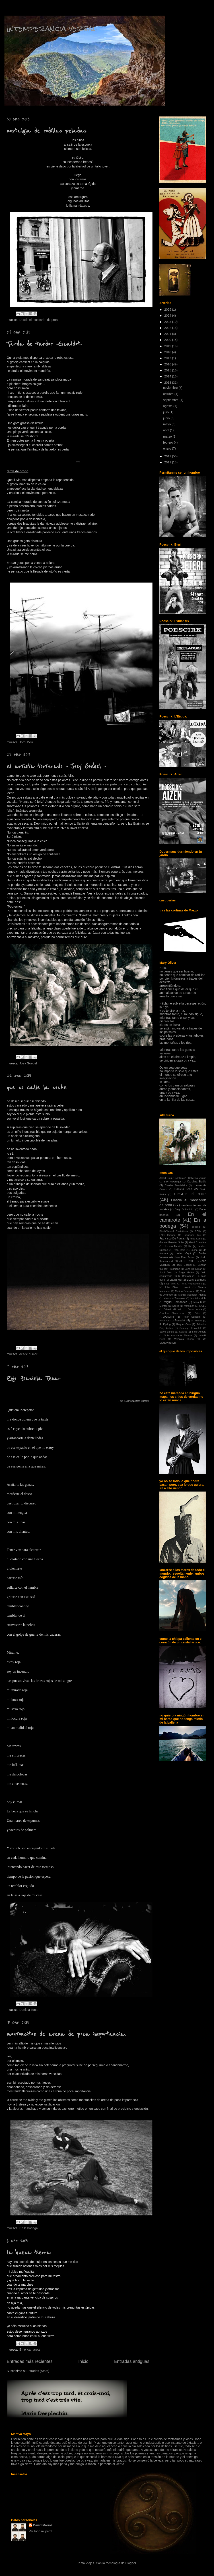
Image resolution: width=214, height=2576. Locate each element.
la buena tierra (28, 2253)
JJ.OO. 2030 (186, 1261)
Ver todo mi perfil (40, 2531)
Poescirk (180, 1320)
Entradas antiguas (131, 2361)
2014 (168, 376)
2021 (168, 334)
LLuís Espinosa (196, 1279)
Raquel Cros (183, 1324)
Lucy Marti (170, 1283)
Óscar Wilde (195, 1309)
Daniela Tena (28, 2009)
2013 (168, 382)
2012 (168, 456)
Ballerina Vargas (197, 1178)
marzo (168, 436)
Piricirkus (164, 1320)
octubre (169, 394)
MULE (202, 1305)
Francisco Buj (192, 1235)
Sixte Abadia (199, 1331)
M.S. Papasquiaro (192, 1283)
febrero (168, 442)
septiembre (171, 400)
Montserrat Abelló (169, 1305)
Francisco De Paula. (172, 1238)
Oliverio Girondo (173, 1309)
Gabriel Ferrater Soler (171, 1242)
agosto (168, 406)
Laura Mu (176, 1279)
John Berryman (193, 1269)
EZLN (198, 1231)
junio (167, 418)
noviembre (171, 387)
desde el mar (28, 1354)
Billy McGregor (172, 1181)
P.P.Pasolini (166, 1316)
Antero (180, 1178)
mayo (167, 424)
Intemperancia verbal (51, 28)
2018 (168, 352)
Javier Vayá (183, 1253)
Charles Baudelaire (176, 1185)
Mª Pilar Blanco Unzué (174, 1287)
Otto (197, 1313)
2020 (168, 340)
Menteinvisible (198, 1298)
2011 (168, 462)
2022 (168, 328)
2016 (168, 364)
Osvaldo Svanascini (171, 1313)
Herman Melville (173, 1246)
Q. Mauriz (196, 1320)
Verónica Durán (184, 1339)
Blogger (130, 2563)
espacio (196, 1226)
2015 (168, 370)
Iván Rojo (179, 1250)
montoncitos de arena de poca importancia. (66, 2034)
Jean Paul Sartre (184, 1257)
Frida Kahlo (196, 1238)
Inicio (83, 2361)
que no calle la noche (36, 1088)
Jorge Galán (186, 1272)
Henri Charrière (197, 1242)
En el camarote (29, 2349)
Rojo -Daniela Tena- (33, 1379)
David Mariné (43, 2525)
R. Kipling (165, 1324)
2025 (168, 309)
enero (167, 448)
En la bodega (28, 2228)
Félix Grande (167, 1235)
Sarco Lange (166, 1331)
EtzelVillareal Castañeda (173, 1231)
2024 (168, 315)
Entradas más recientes (30, 2361)
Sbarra (183, 1331)
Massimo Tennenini (174, 1298)
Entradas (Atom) (38, 2371)
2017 (168, 358)
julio (166, 412)
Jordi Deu (26, 742)
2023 (168, 322)
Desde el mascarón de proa (38, 320)
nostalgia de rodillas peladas (46, 131)
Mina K (197, 1302)
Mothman (189, 1305)
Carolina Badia (196, 1181)
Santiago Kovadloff (190, 1328)
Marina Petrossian (185, 1291)
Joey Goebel (28, 1063)
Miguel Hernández (175, 1302)
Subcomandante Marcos (178, 1335)
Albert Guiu (165, 1178)
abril (166, 430)
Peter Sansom (192, 1316)
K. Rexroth (184, 1276)
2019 (168, 346)
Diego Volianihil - (184, 1209)
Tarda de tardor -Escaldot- (44, 344)
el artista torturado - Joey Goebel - (56, 766)
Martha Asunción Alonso (192, 1294)
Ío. (189, 1246)
